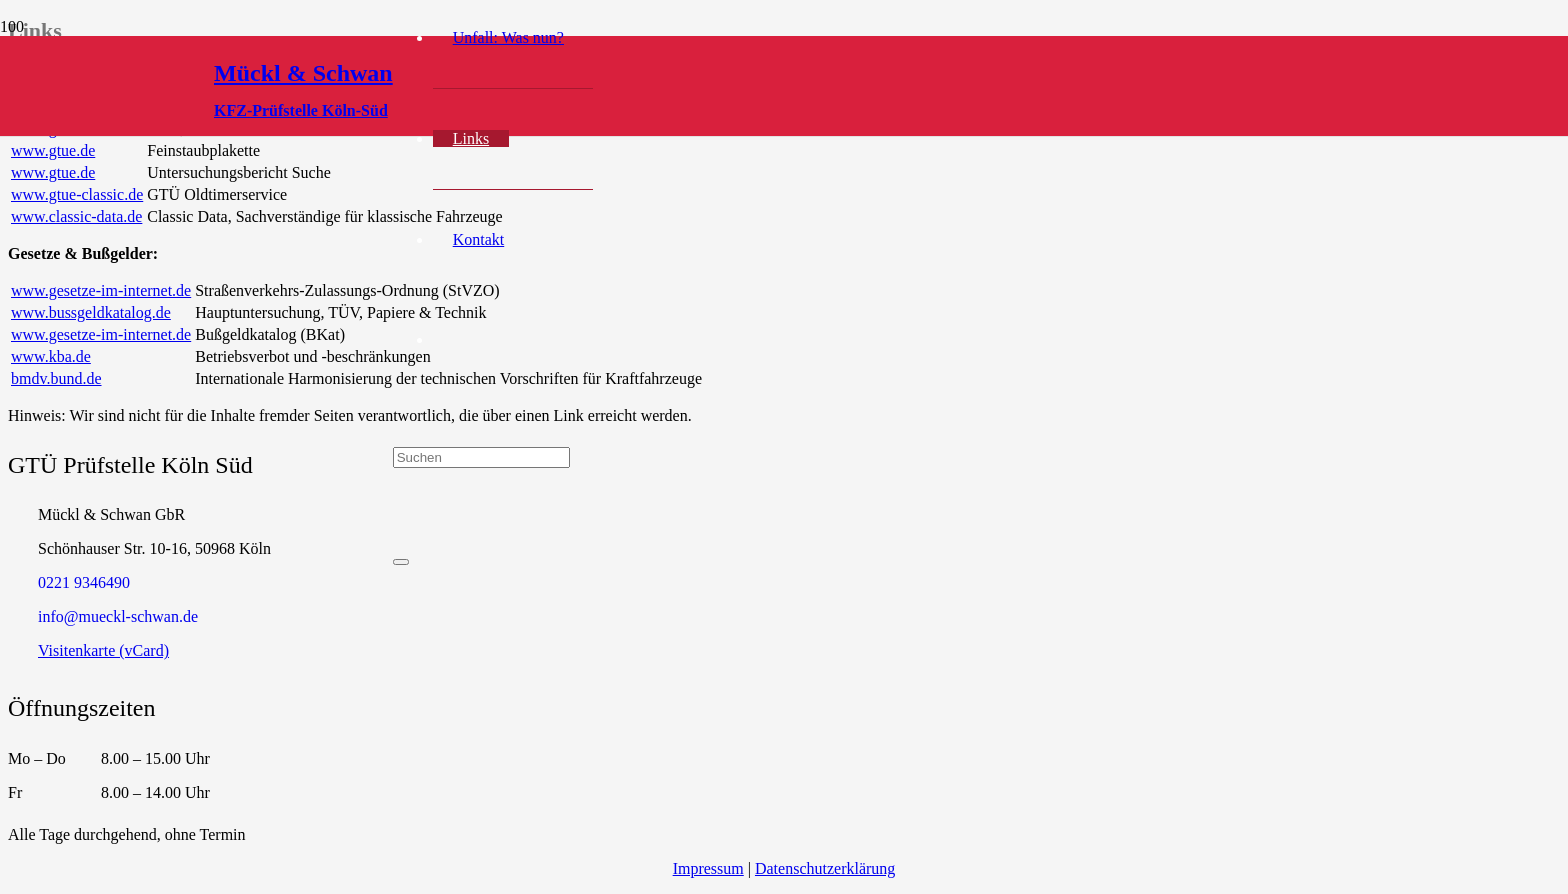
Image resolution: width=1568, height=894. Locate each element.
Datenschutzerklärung (825, 868)
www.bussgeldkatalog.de (91, 312)
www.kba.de (51, 356)
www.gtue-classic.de (77, 194)
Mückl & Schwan (303, 73)
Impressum (708, 868)
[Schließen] (401, 562)
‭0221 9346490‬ (84, 582)
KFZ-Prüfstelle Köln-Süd (301, 110)
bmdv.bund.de (56, 378)
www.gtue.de (53, 150)
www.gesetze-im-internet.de (101, 290)
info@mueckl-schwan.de (118, 616)
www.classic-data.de (76, 216)
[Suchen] (481, 457)
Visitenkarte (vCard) (103, 650)
